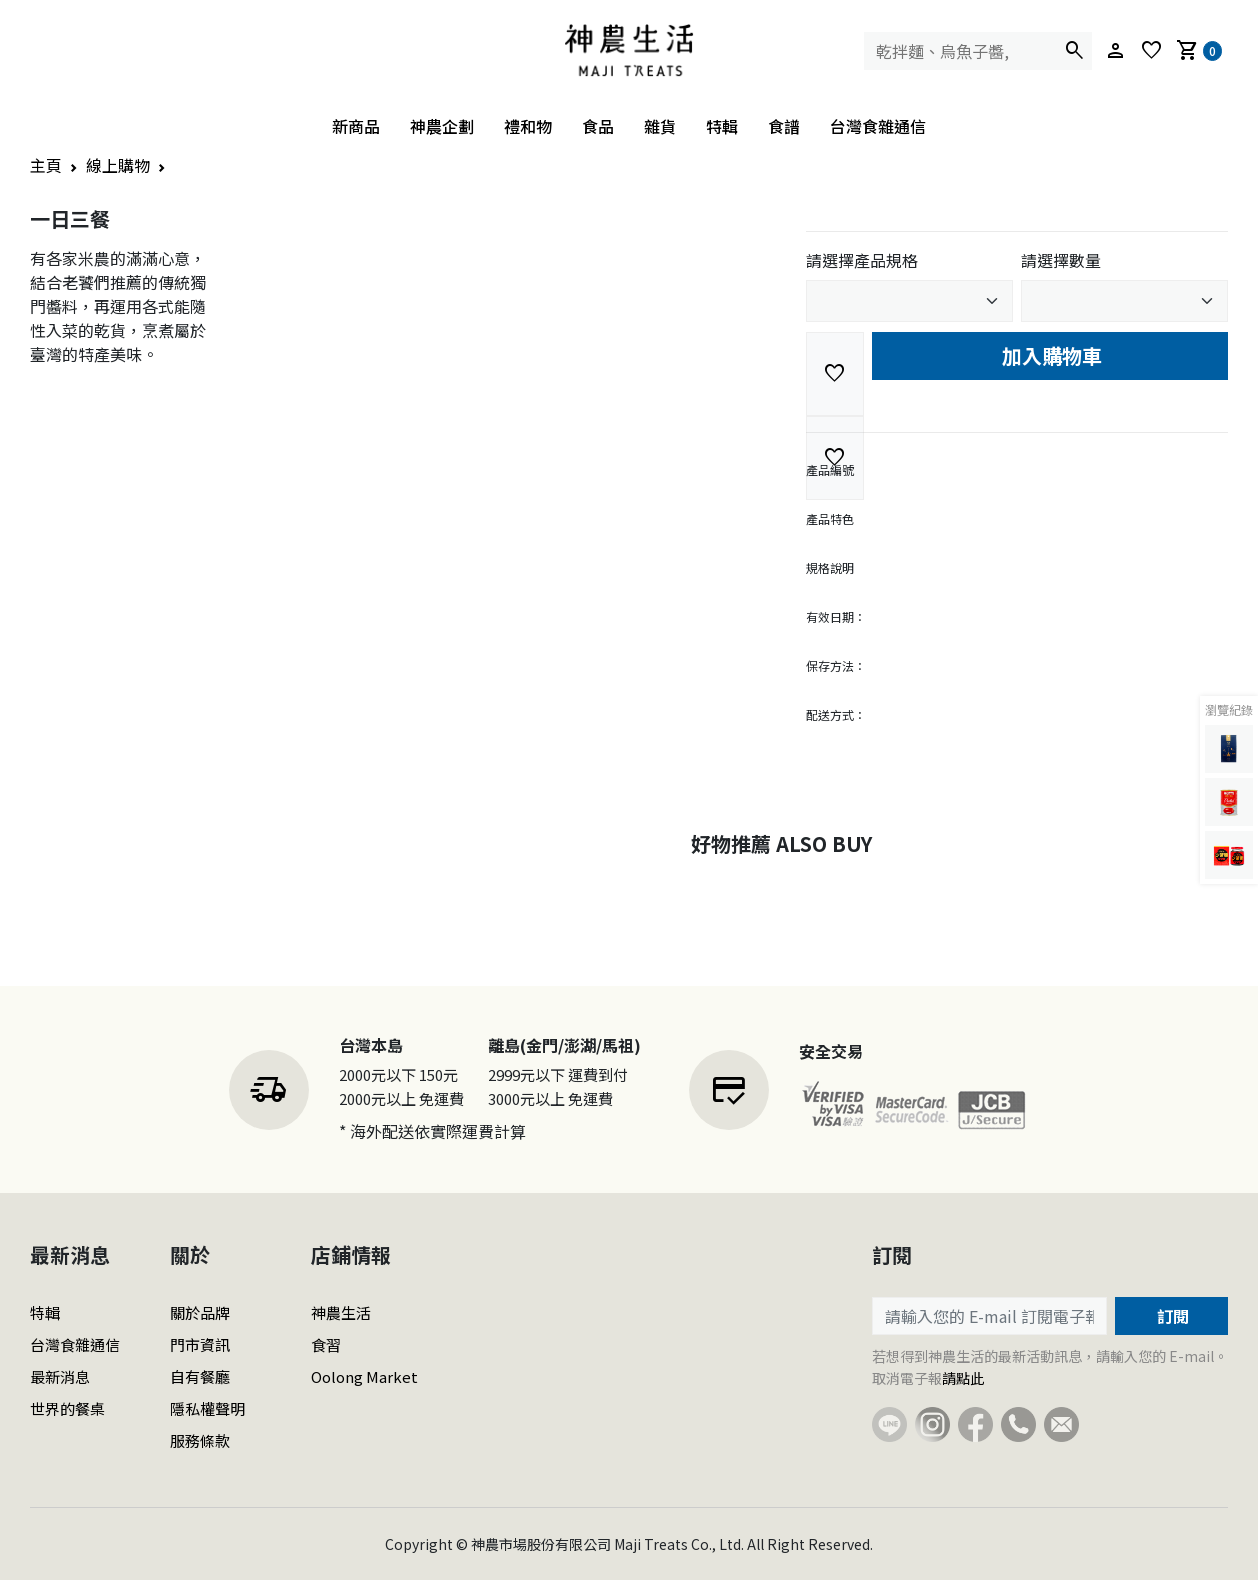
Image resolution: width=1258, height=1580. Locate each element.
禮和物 (528, 126)
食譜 (784, 126)
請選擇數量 (1061, 260)
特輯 (722, 126)
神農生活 (341, 1312)
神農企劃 (442, 126)
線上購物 (118, 165)
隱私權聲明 (207, 1408)
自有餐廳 (200, 1376)
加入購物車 (1049, 355)
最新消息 (60, 1376)
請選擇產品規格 (862, 260)
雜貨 (660, 126)
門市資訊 (200, 1344)
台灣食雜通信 (878, 126)
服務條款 (200, 1440)
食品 (598, 126)
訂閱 (1171, 1316)
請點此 (963, 1378)
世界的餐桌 (67, 1408)
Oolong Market (364, 1376)
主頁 (46, 165)
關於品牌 (200, 1312)
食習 (326, 1344)
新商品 (356, 126)
